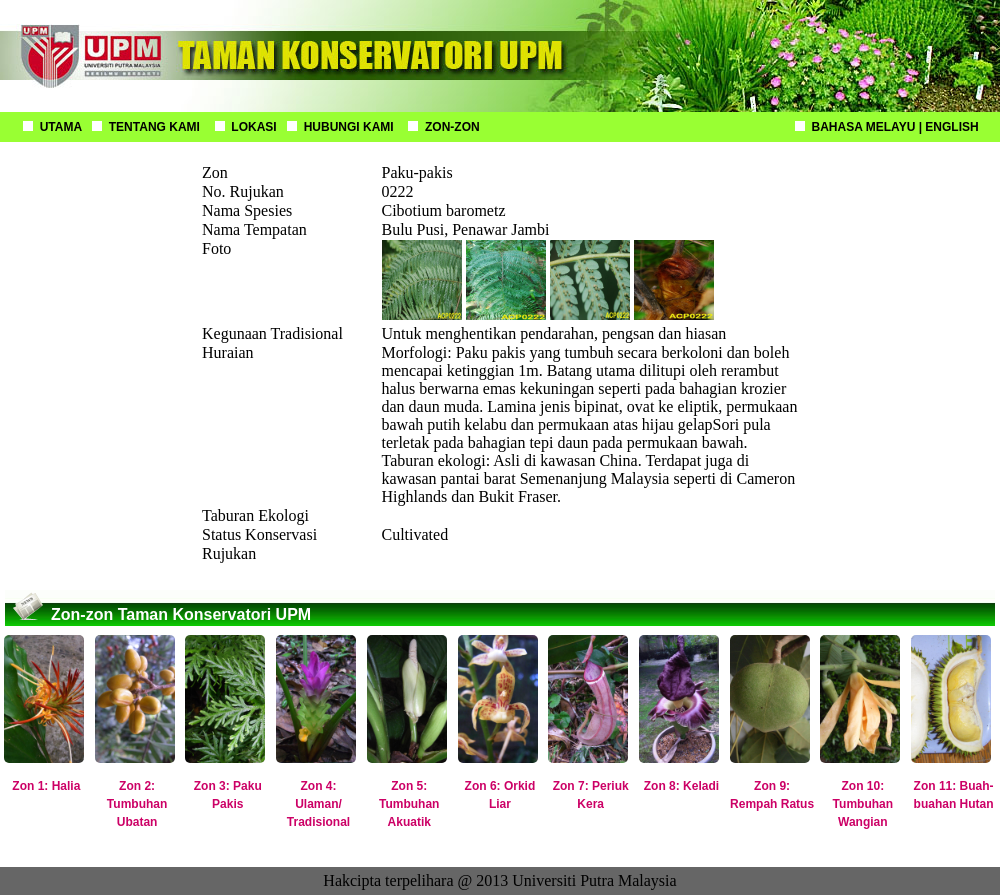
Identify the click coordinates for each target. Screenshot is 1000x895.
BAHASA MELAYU (864, 127)
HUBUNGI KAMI (349, 127)
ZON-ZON (452, 127)
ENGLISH (951, 127)
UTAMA (61, 127)
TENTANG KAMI (154, 127)
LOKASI (253, 127)
